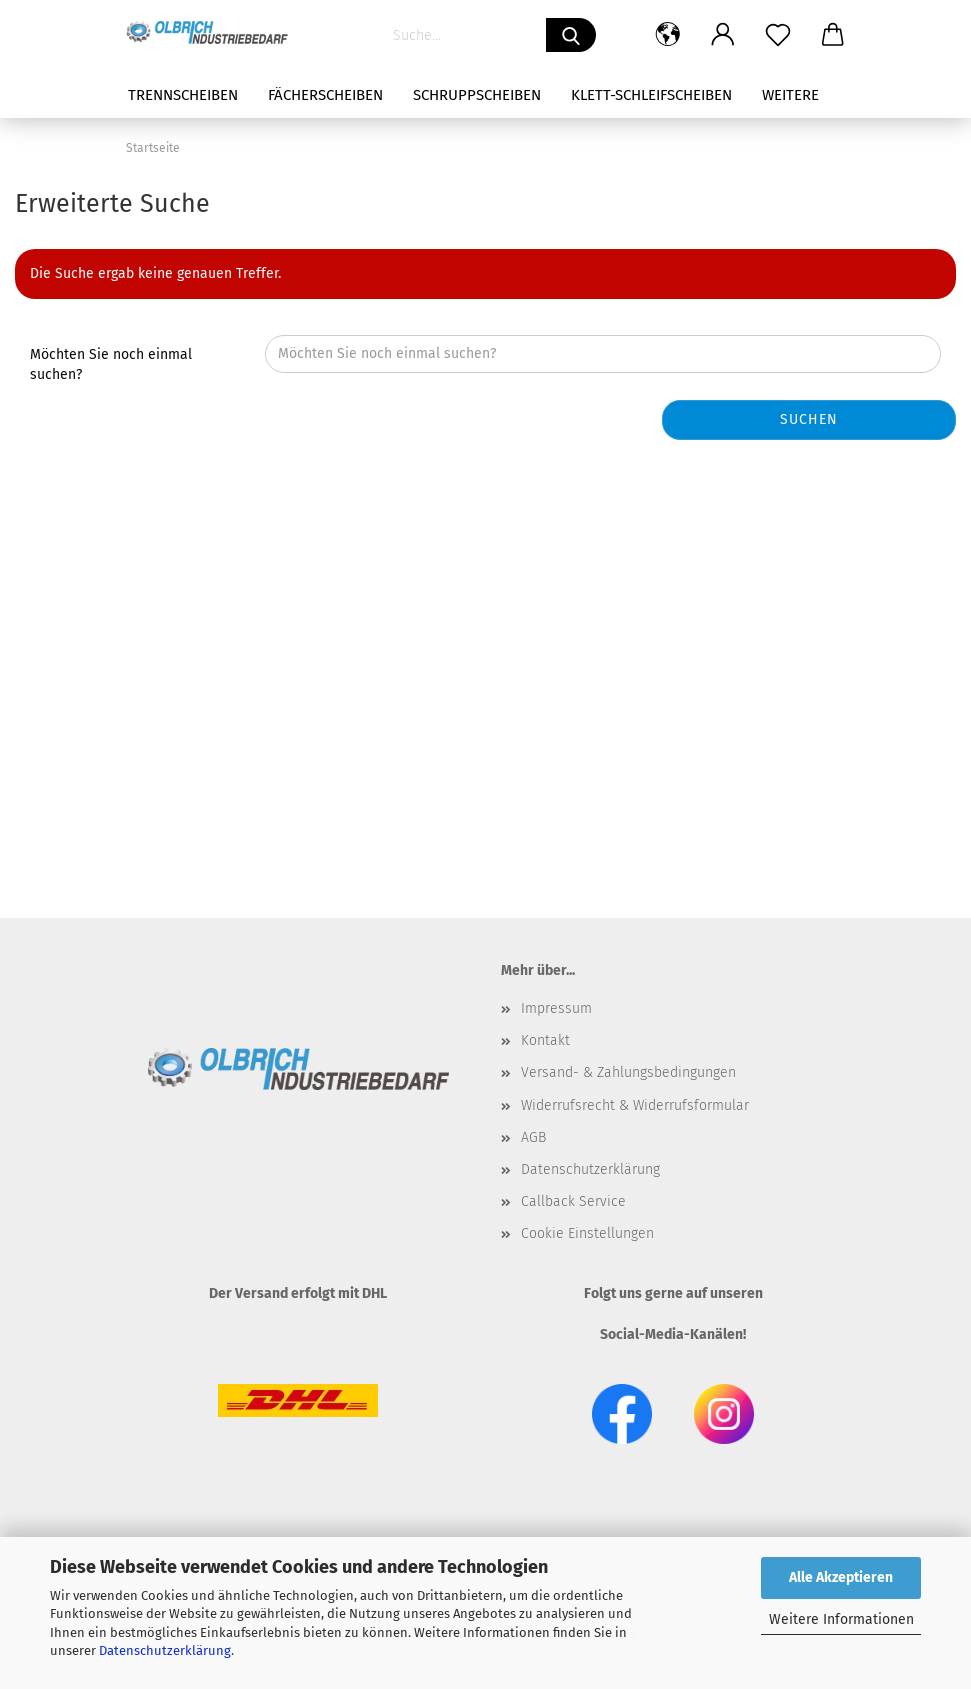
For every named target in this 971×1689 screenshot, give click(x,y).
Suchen (809, 419)
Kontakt (545, 1040)
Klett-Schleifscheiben (651, 95)
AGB (533, 1137)
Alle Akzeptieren (841, 1577)
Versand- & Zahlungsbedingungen (628, 1072)
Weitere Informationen (841, 1619)
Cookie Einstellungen (587, 1233)
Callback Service (573, 1201)
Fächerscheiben (325, 95)
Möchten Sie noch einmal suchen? (111, 364)
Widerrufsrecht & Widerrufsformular (635, 1105)
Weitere (790, 95)
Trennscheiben (183, 95)
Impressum (556, 1008)
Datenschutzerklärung (165, 1650)
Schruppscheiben (477, 95)
